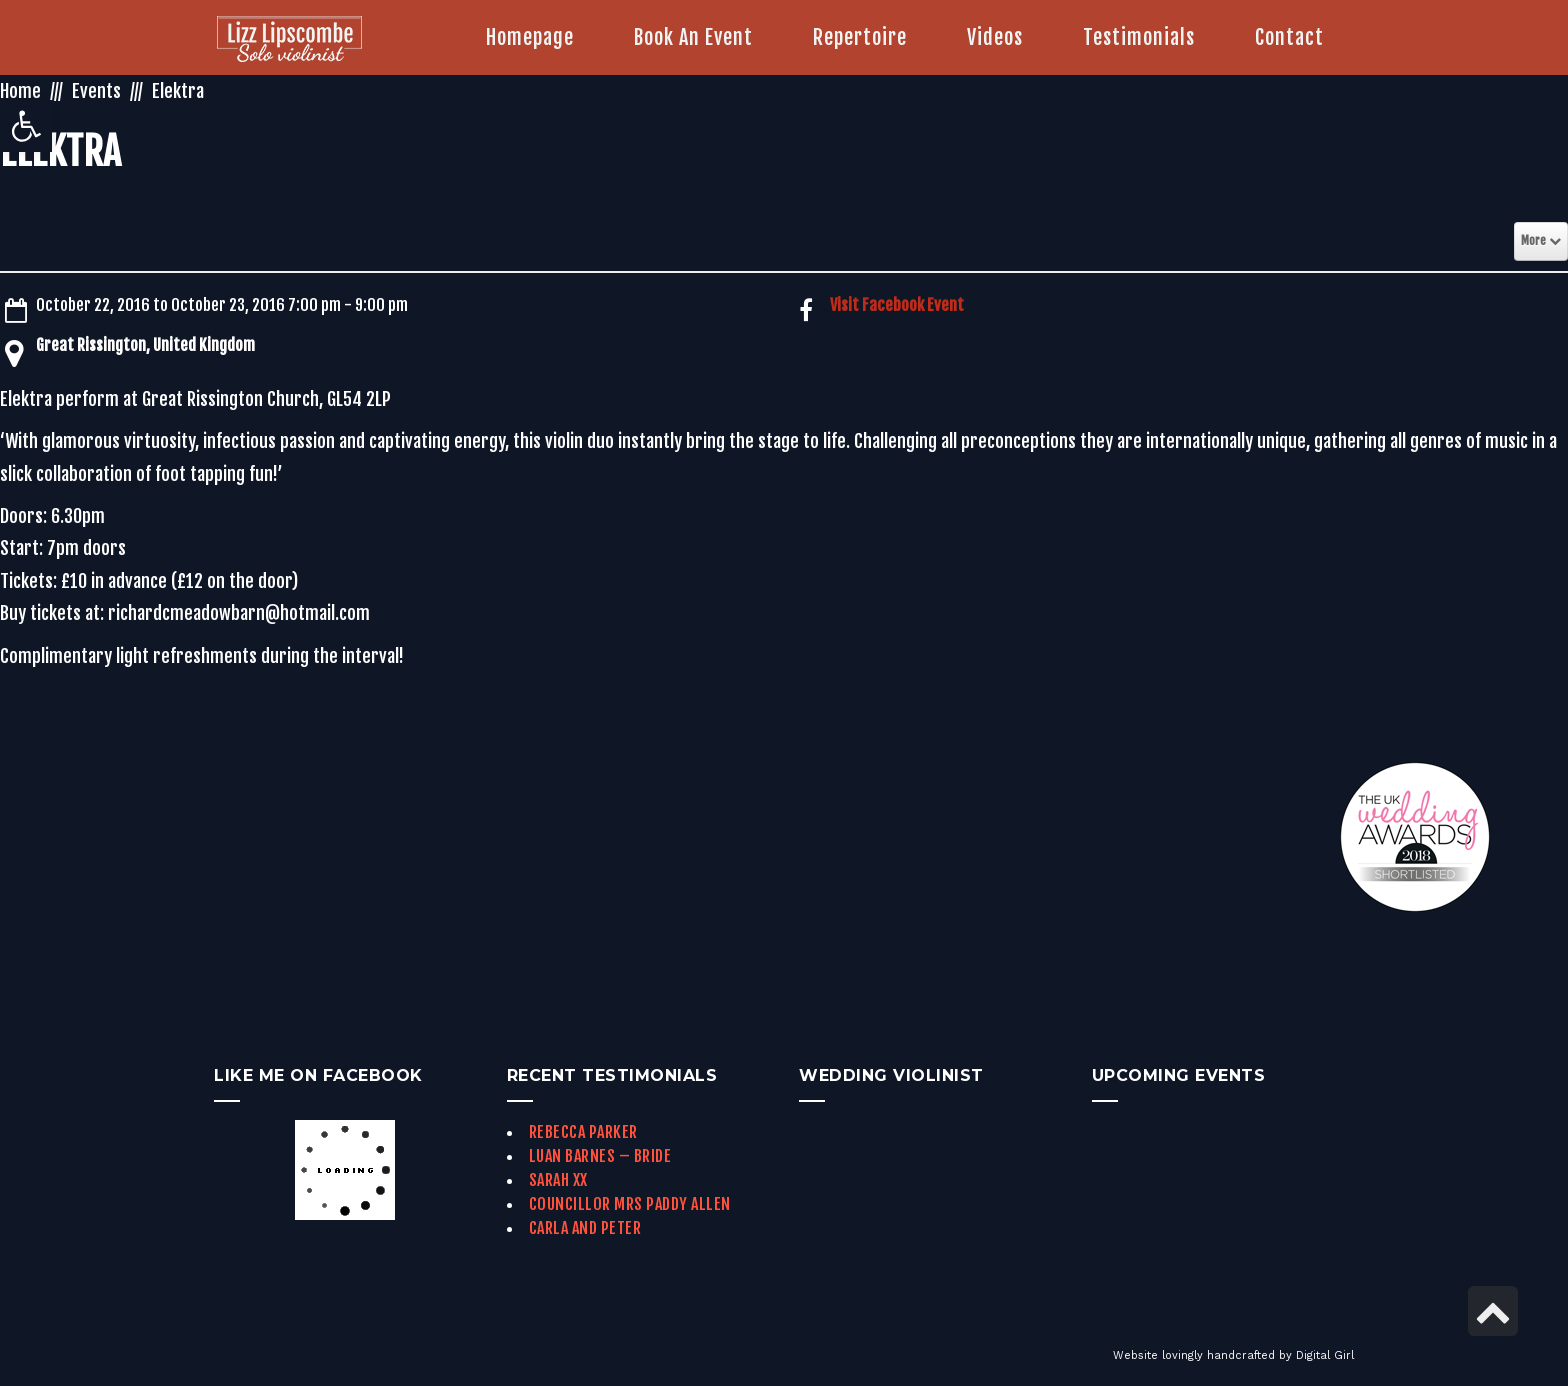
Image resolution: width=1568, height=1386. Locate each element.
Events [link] (96, 91)
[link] (26, 126)
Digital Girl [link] (1325, 1355)
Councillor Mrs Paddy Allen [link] (630, 1204)
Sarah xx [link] (558, 1180)
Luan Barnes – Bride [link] (600, 1156)
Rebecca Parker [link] (583, 1132)
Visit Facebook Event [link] (897, 305)
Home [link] (20, 91)
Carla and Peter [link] (585, 1228)
